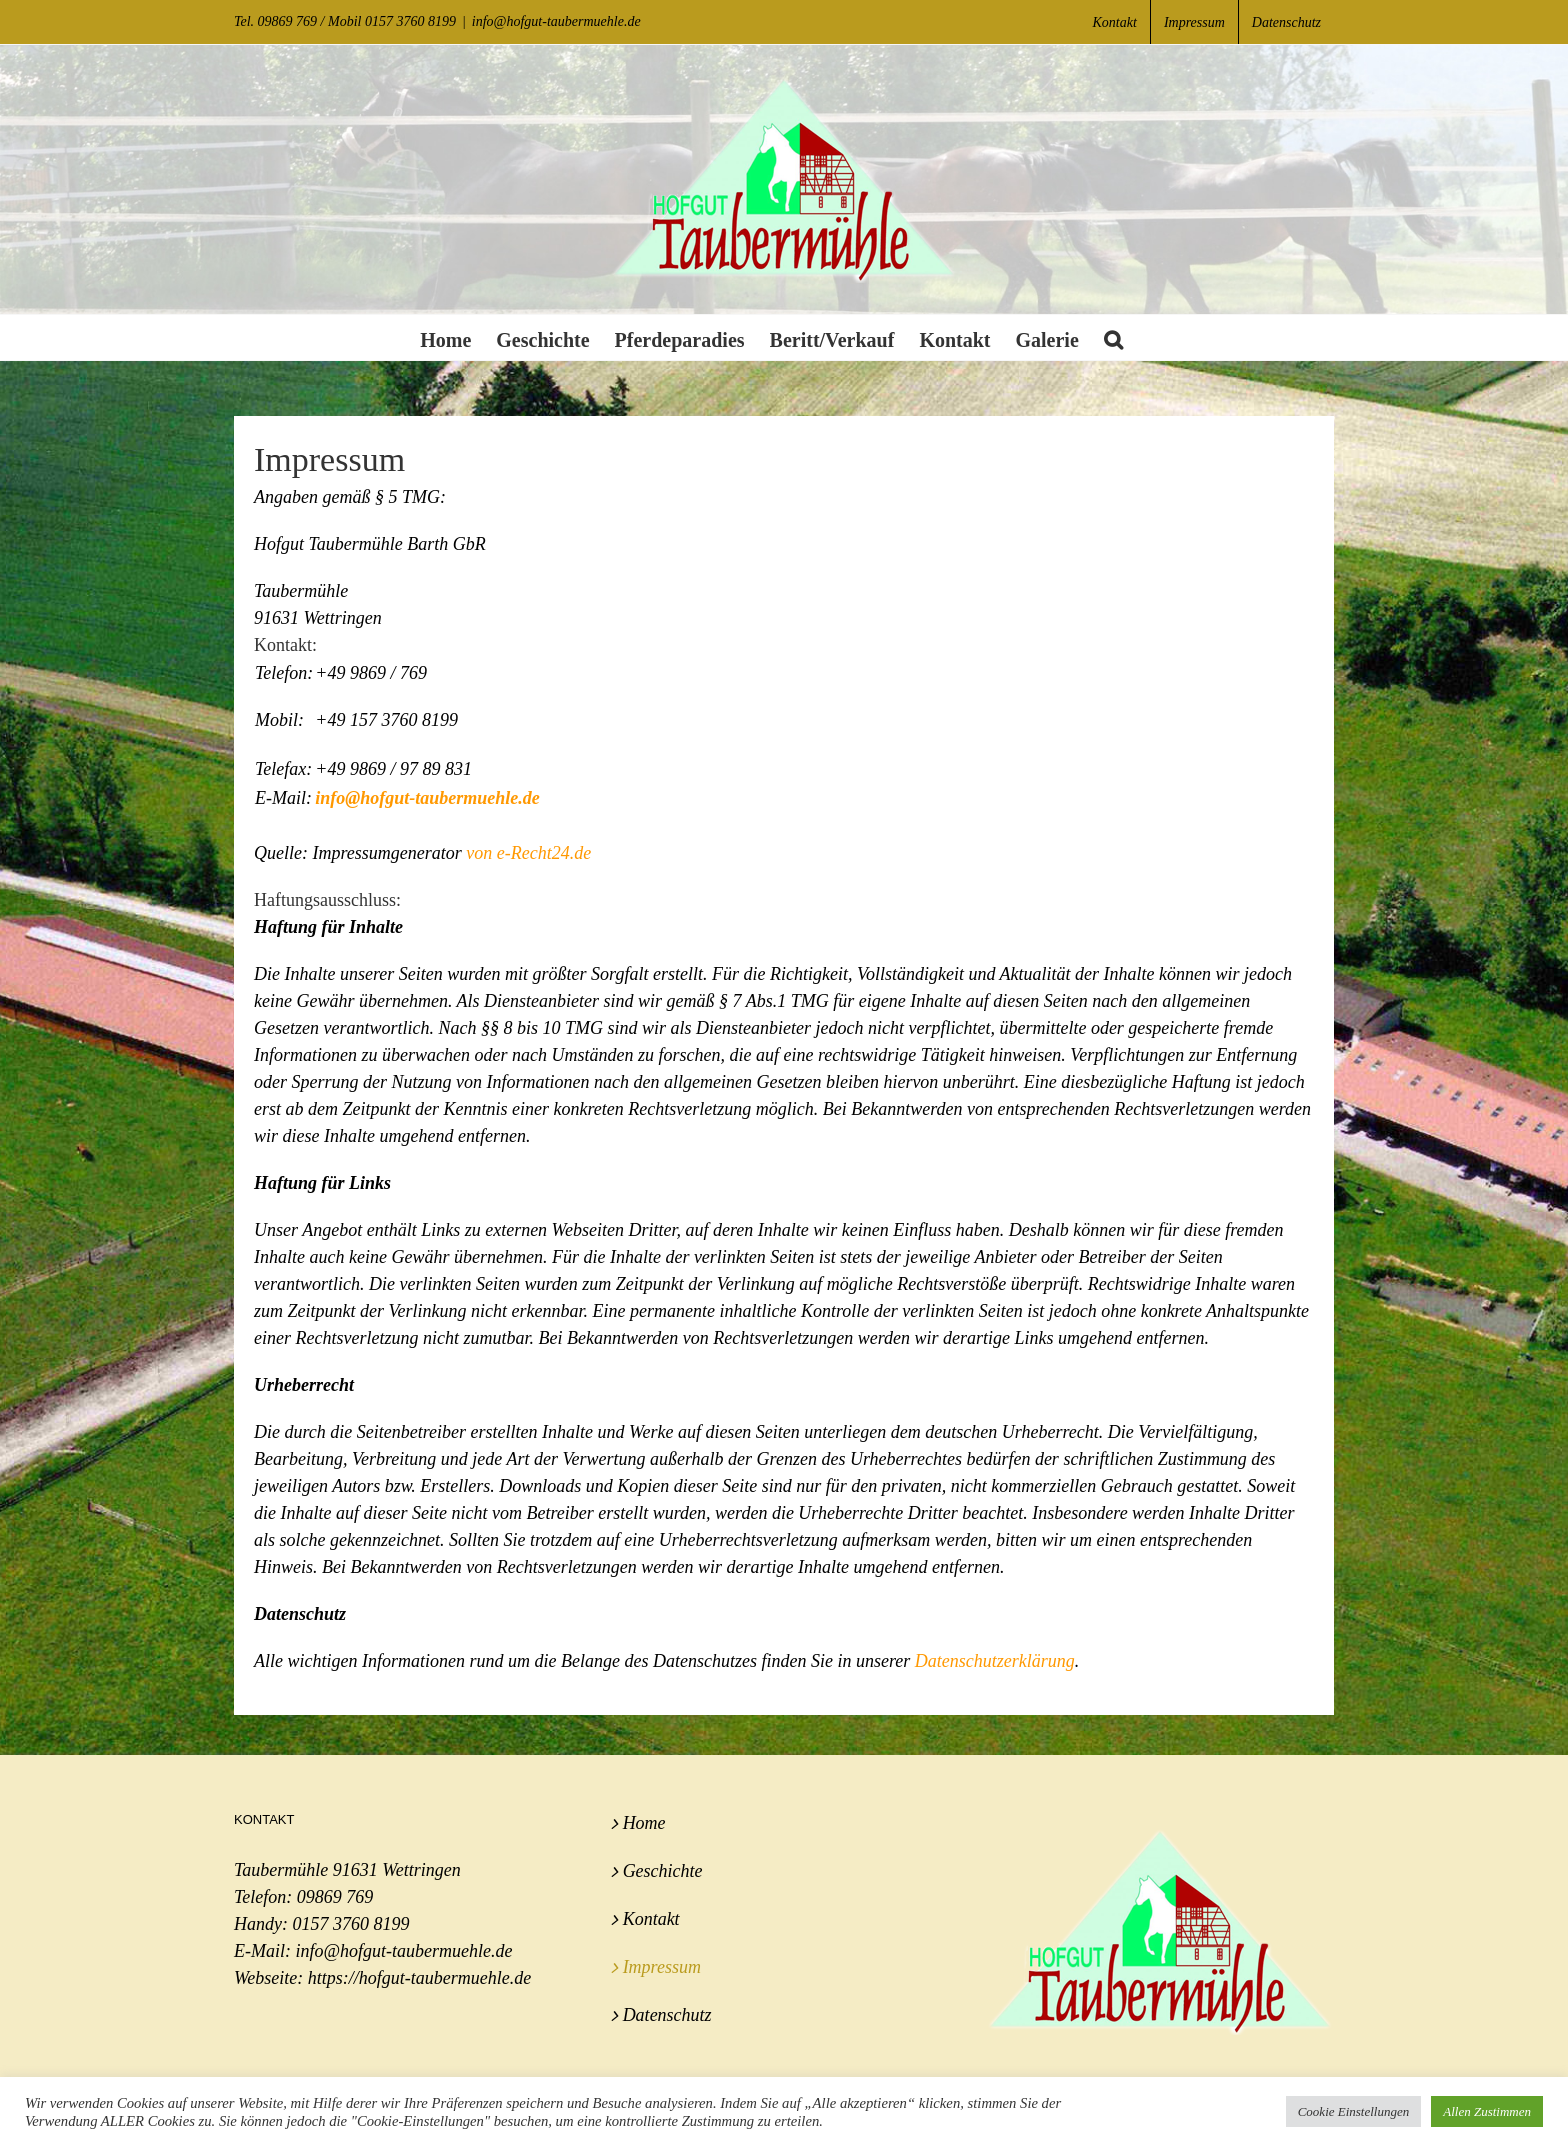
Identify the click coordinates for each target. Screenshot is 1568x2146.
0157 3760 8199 (350, 1924)
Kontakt (651, 1919)
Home (644, 1823)
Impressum (662, 1967)
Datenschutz (667, 2015)
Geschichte (663, 1871)
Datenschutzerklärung (995, 1661)
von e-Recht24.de (528, 853)
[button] (1113, 337)
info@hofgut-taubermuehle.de (556, 21)
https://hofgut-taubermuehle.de (419, 1978)
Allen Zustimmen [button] (1487, 2111)
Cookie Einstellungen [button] (1354, 2111)
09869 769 (335, 1897)
